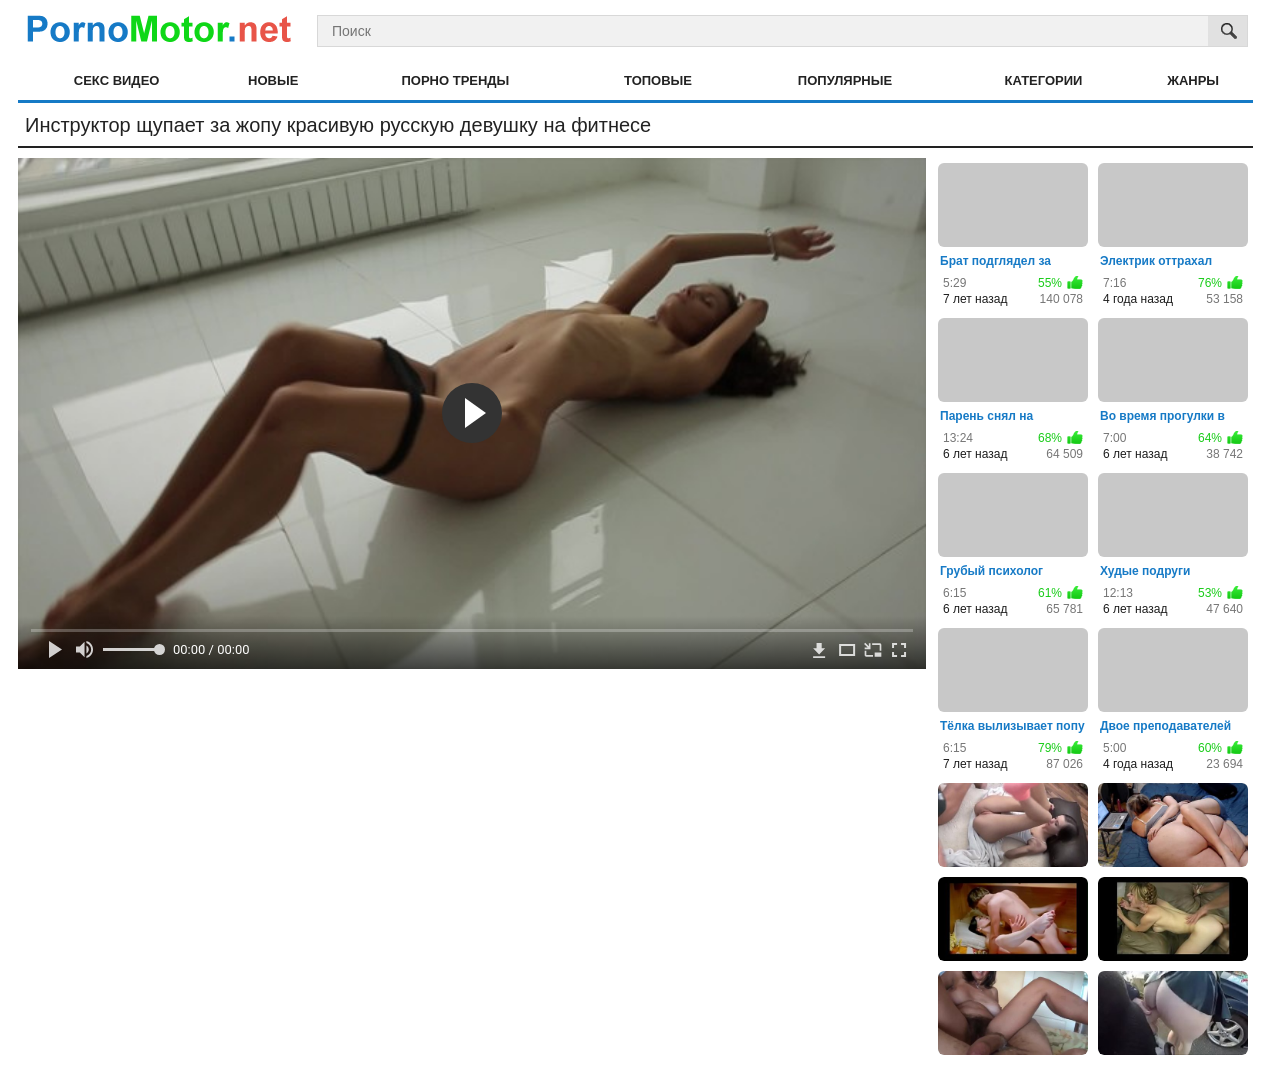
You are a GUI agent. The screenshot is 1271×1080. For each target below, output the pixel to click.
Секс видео (117, 80)
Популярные (845, 80)
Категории (1044, 80)
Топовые (658, 80)
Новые (273, 80)
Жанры (1193, 80)
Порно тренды (455, 80)
